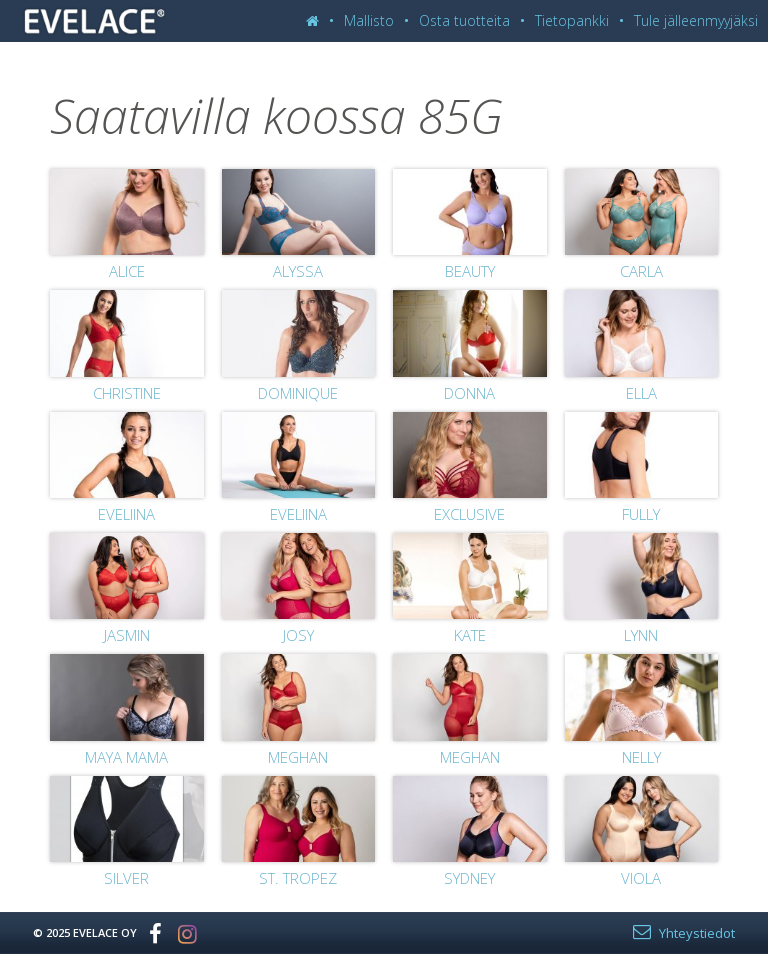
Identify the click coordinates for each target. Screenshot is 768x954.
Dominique (298, 393)
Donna (469, 393)
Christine (127, 393)
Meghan (298, 757)
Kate (470, 635)
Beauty (470, 271)
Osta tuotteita (464, 20)
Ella (641, 393)
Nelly (641, 757)
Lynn (641, 635)
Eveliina (126, 514)
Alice (127, 271)
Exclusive (469, 514)
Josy (298, 635)
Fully (641, 514)
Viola (641, 878)
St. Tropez (298, 878)
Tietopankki (572, 20)
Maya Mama (126, 757)
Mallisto (369, 20)
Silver (126, 878)
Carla (641, 271)
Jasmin (127, 635)
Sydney (469, 878)
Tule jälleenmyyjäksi (696, 20)
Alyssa (298, 271)
